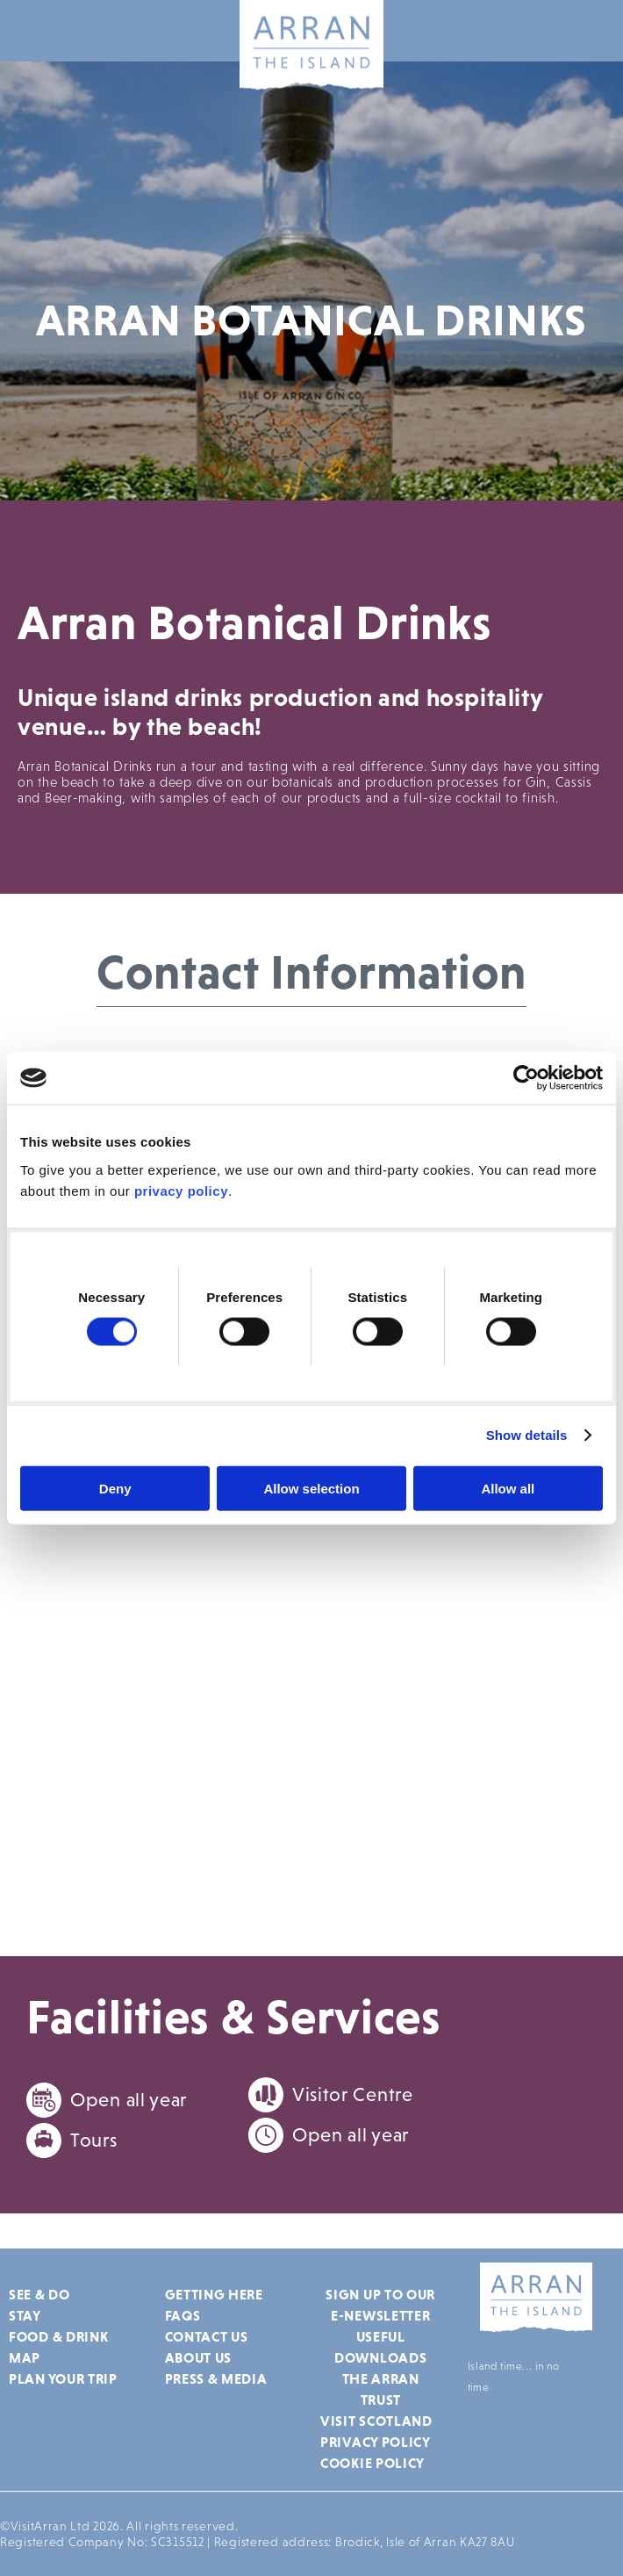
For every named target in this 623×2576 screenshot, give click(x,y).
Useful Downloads (380, 2346)
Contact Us (206, 2336)
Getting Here (214, 2294)
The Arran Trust (380, 2389)
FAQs (183, 2315)
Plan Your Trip (63, 2378)
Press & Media (216, 2378)
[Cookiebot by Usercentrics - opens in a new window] (526, 1078)
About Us (199, 2357)
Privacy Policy (375, 2442)
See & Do (39, 2294)
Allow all (507, 1487)
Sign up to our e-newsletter (380, 2304)
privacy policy (181, 1190)
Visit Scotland (376, 2420)
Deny (115, 1487)
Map (24, 2357)
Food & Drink (58, 2336)
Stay (25, 2315)
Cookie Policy (372, 2463)
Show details (527, 1435)
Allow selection (311, 1487)
